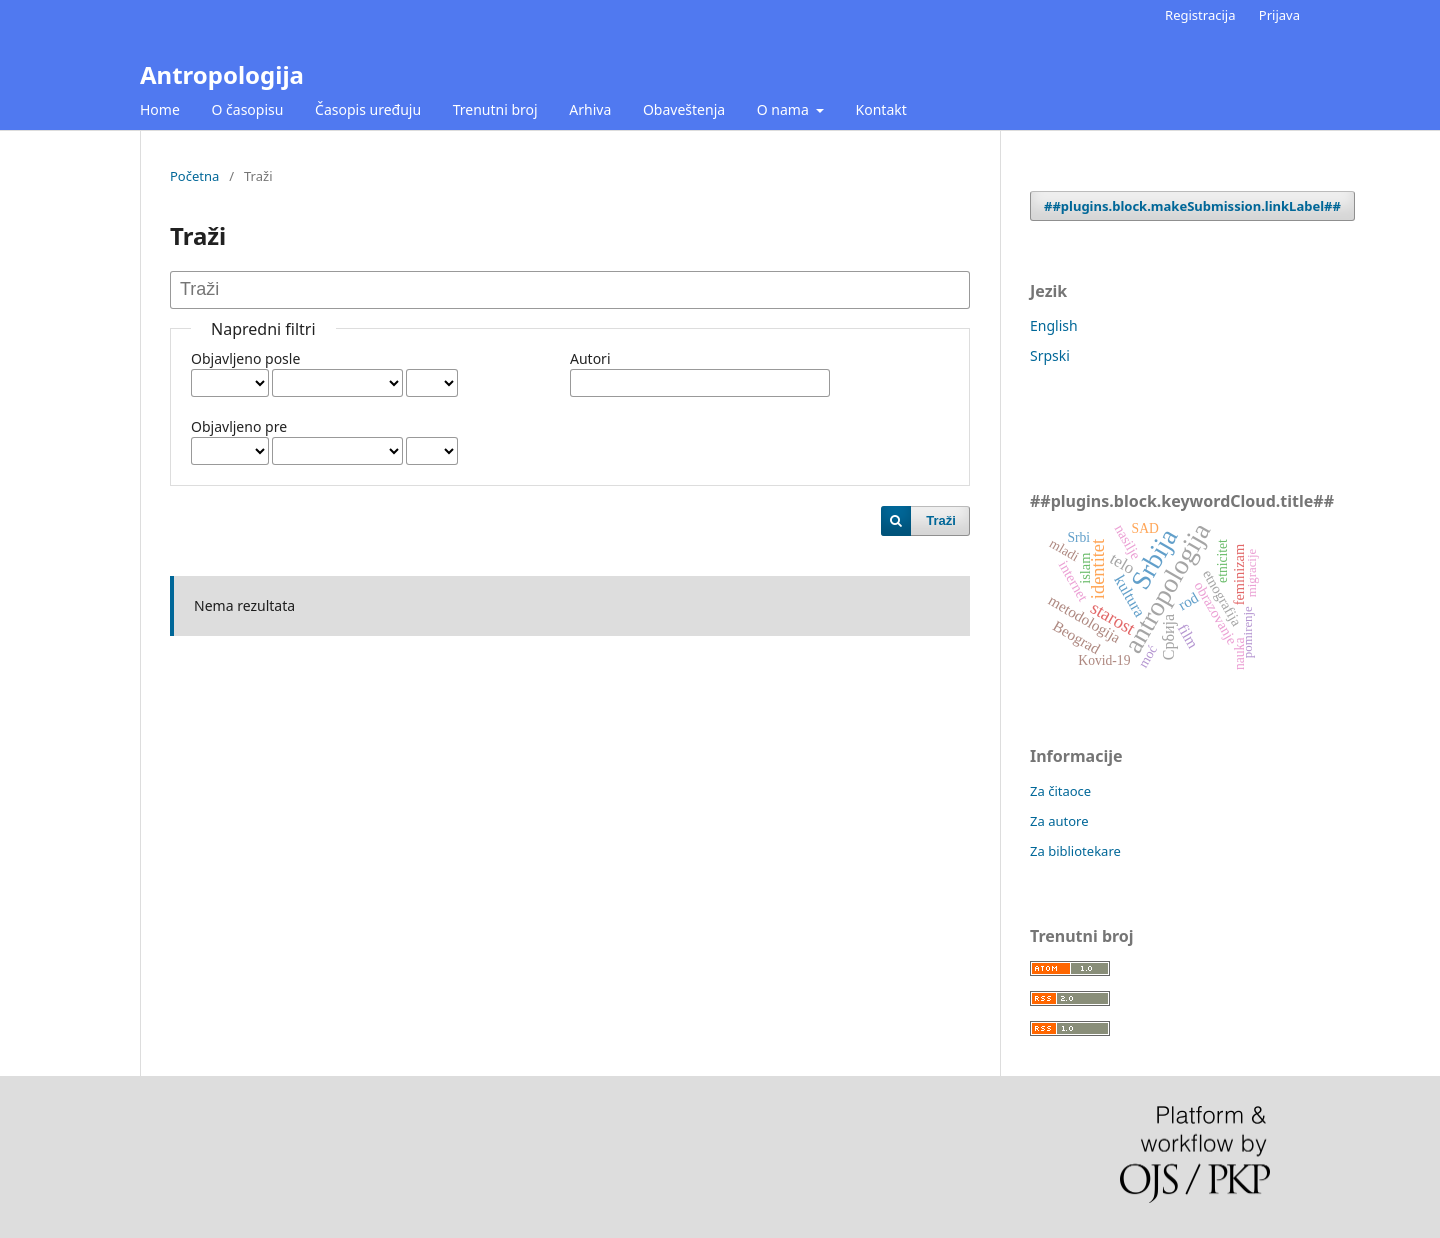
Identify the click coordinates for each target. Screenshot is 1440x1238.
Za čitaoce (1060, 791)
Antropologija (222, 74)
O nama (785, 109)
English (1054, 325)
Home (160, 109)
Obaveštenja (684, 109)
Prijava (1279, 15)
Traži (941, 520)
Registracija (1200, 15)
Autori (590, 358)
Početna (194, 176)
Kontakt (881, 109)
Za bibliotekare (1075, 851)
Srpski (1050, 355)
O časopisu (247, 109)
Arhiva (590, 109)
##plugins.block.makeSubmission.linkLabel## (1192, 206)
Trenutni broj (495, 109)
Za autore (1059, 821)
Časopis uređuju (368, 109)
